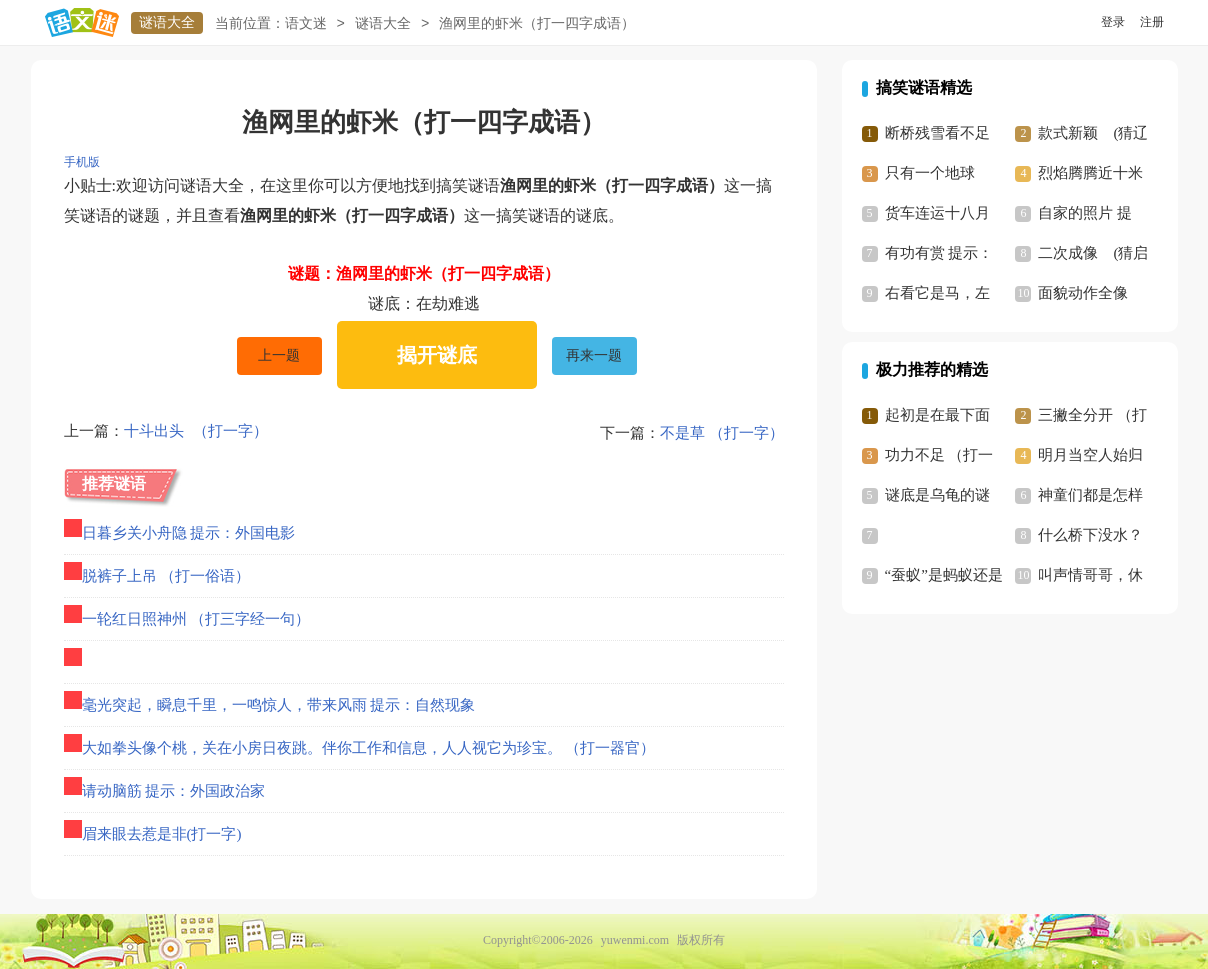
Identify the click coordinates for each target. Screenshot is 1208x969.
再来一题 (594, 355)
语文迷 (306, 23)
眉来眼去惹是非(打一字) (162, 834)
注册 (1152, 22)
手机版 (82, 162)
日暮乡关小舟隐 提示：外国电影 (189, 533)
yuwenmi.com (635, 940)
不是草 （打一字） (722, 433)
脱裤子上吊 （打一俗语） (166, 576)
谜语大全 (167, 22)
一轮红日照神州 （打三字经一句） (196, 619)
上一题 (279, 355)
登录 (1113, 22)
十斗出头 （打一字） (196, 433)
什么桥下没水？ (1090, 535)
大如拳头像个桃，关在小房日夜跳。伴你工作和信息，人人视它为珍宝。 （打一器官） (369, 748)
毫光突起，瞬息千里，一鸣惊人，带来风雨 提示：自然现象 (279, 705)
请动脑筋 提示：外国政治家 (174, 791)
